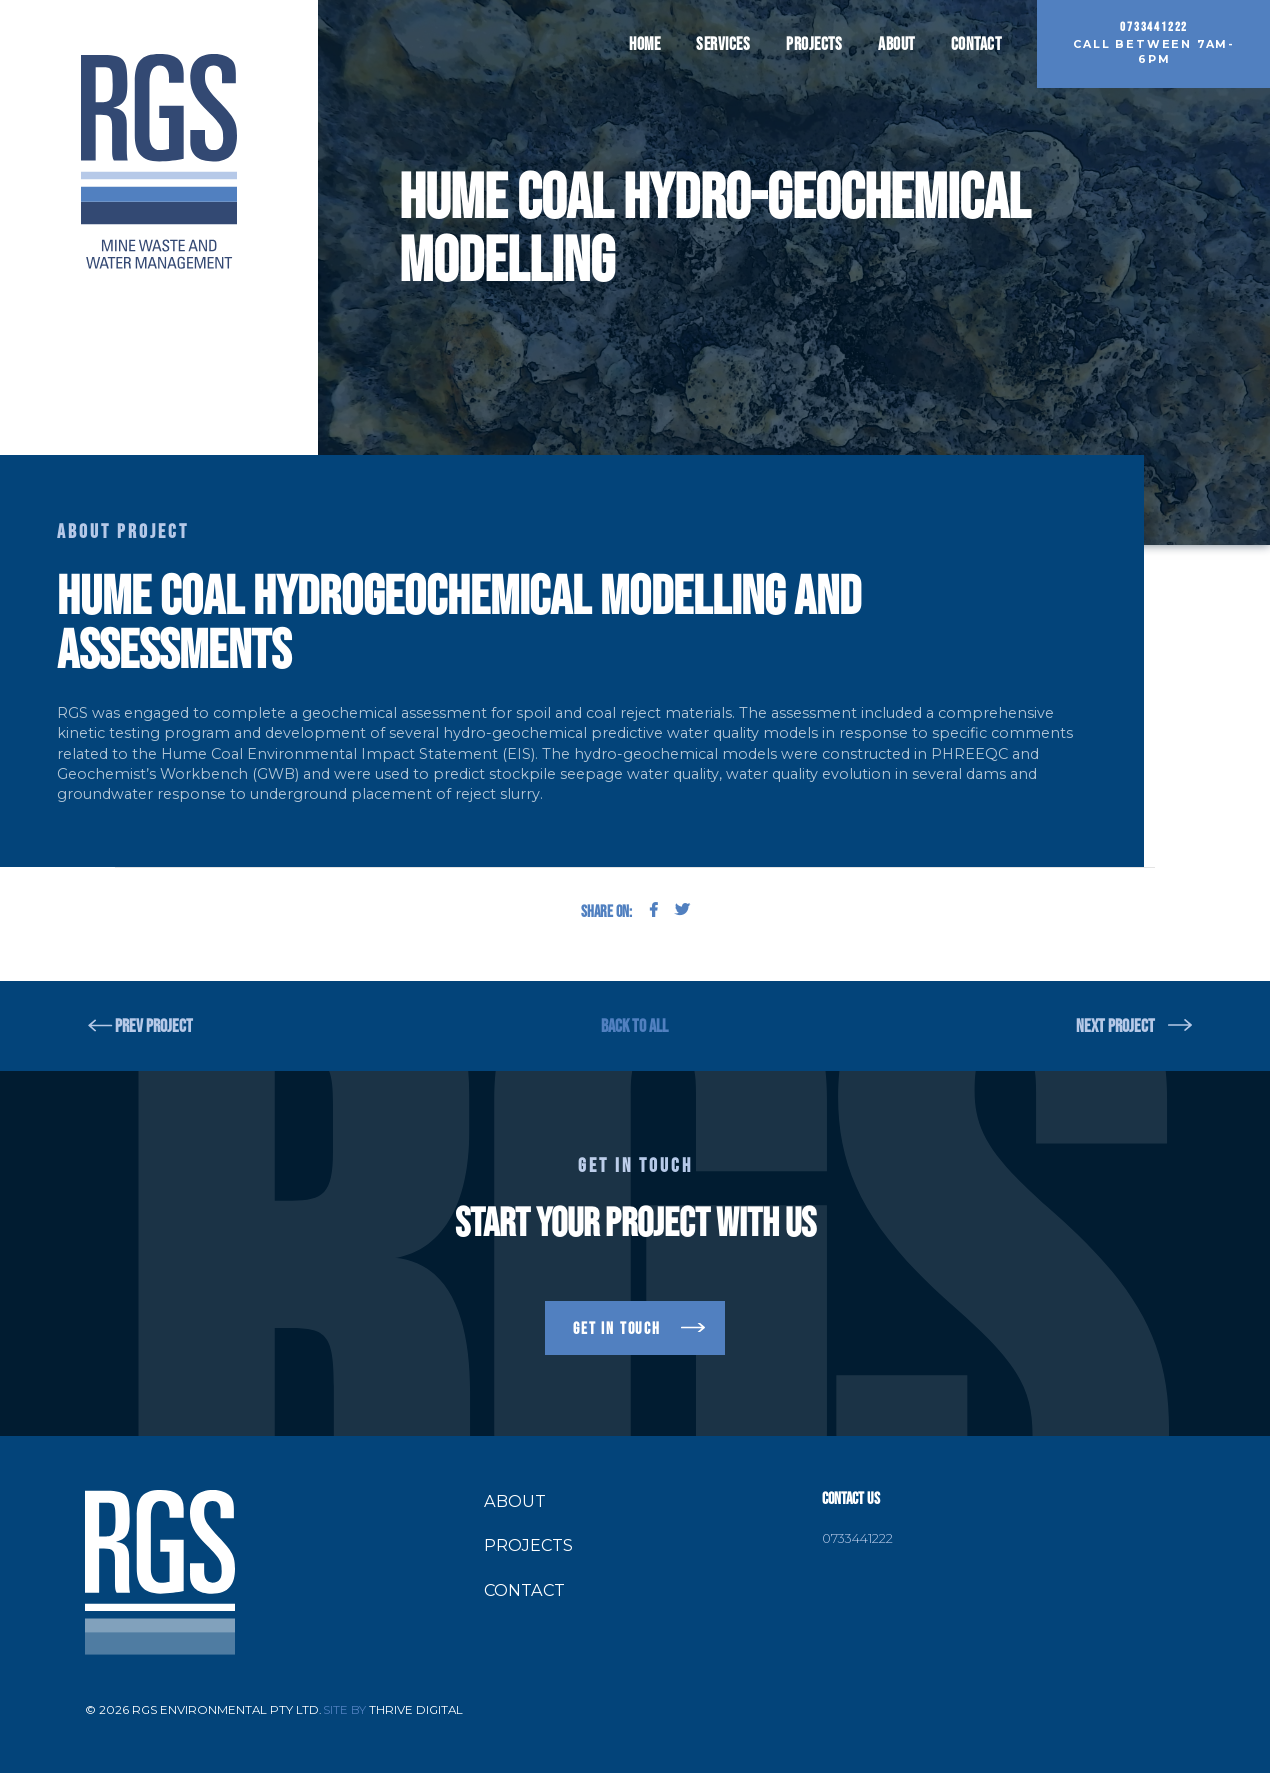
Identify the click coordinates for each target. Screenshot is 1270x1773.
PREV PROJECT (154, 1026)
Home (644, 44)
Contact (976, 44)
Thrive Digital (416, 1710)
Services (723, 44)
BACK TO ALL (634, 1026)
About (896, 44)
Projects (814, 44)
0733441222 (857, 1539)
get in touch (617, 1328)
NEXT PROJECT (1115, 1026)
